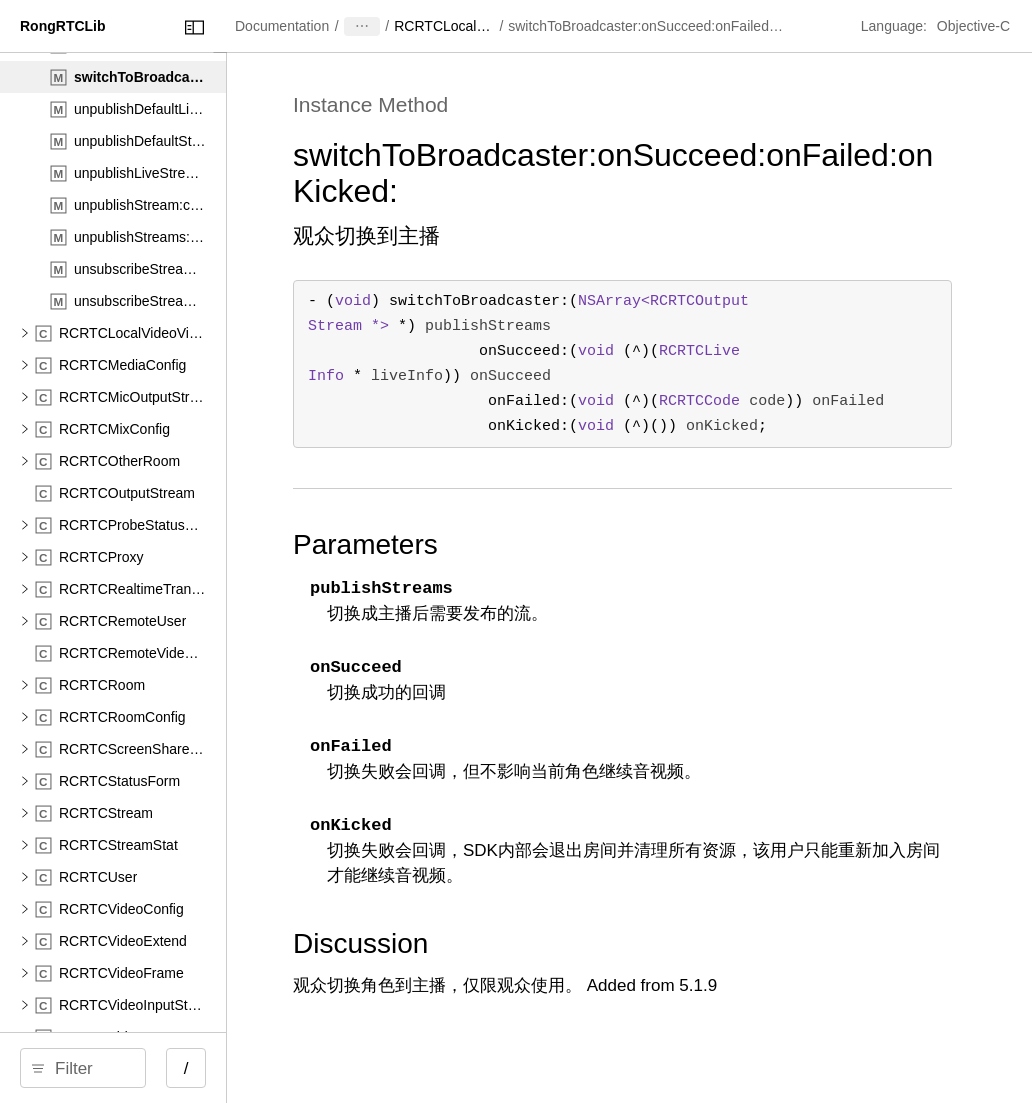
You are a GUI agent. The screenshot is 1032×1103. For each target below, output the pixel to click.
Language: (896, 26)
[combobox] (176, 1068)
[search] (169, 1068)
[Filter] (176, 1068)
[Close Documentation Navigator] (367, 27)
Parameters (552, 544)
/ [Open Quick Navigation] (359, 1068)
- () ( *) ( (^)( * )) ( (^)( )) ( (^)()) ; (716, 363)
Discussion (547, 943)
